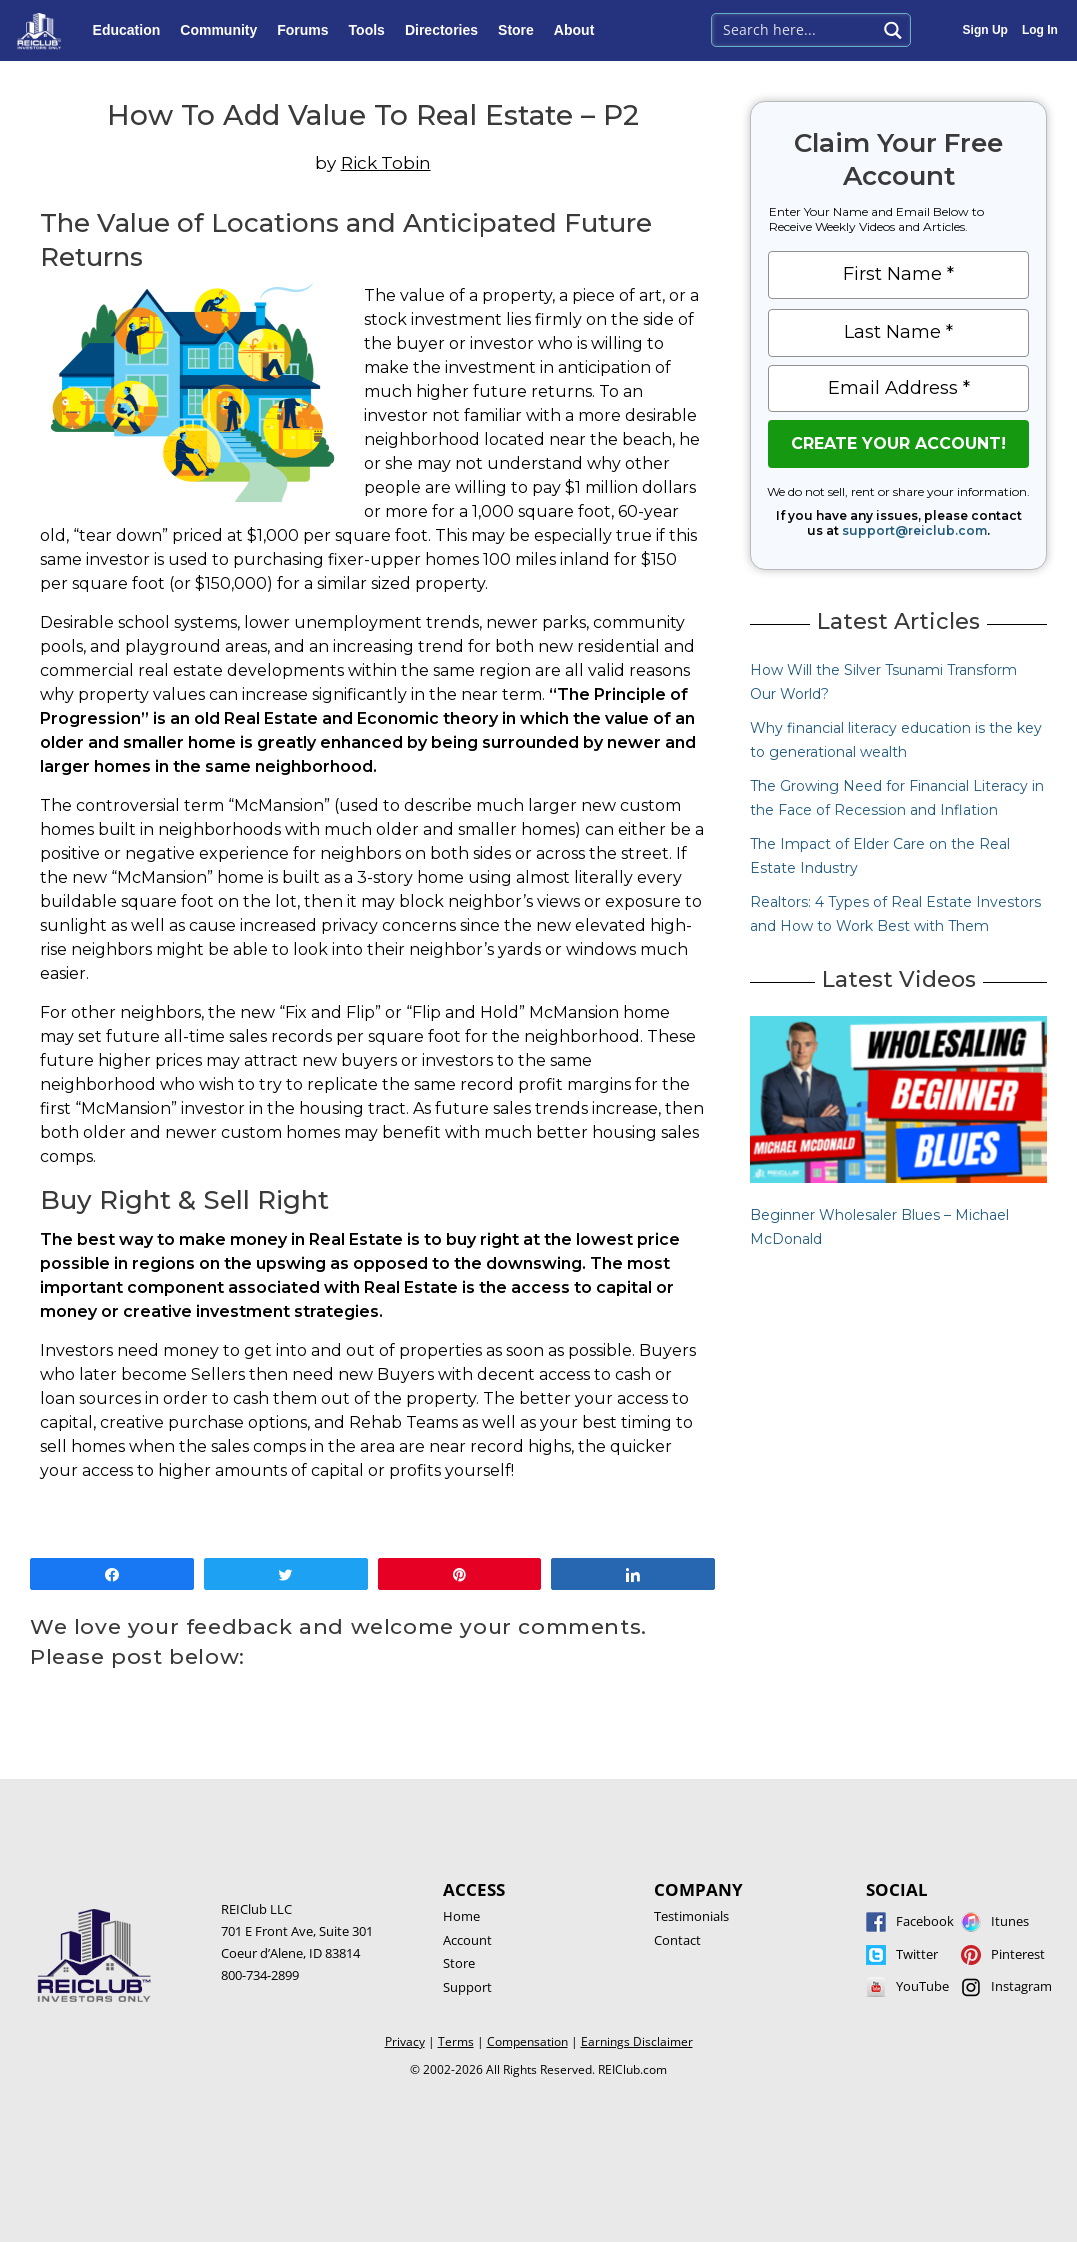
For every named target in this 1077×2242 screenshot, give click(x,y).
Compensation (527, 2041)
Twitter (917, 1954)
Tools (372, 30)
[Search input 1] (795, 28)
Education (132, 30)
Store (521, 30)
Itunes (1010, 1921)
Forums (307, 30)
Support (467, 1987)
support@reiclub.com (914, 530)
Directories (446, 30)
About (579, 30)
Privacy (405, 2041)
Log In (1040, 30)
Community (223, 30)
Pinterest (1018, 1954)
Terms (456, 2041)
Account (467, 1940)
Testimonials (691, 1916)
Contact (677, 1940)
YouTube (922, 1986)
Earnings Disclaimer (637, 2041)
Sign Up (985, 30)
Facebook (925, 1921)
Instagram (1021, 1986)
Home (461, 1916)
